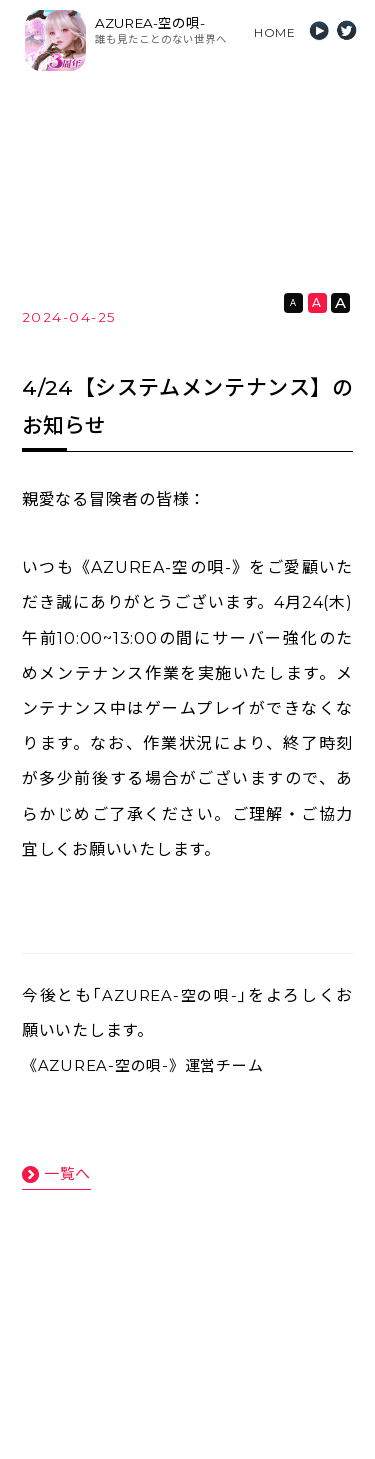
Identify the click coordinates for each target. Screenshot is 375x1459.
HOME (274, 32)
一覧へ (67, 1173)
